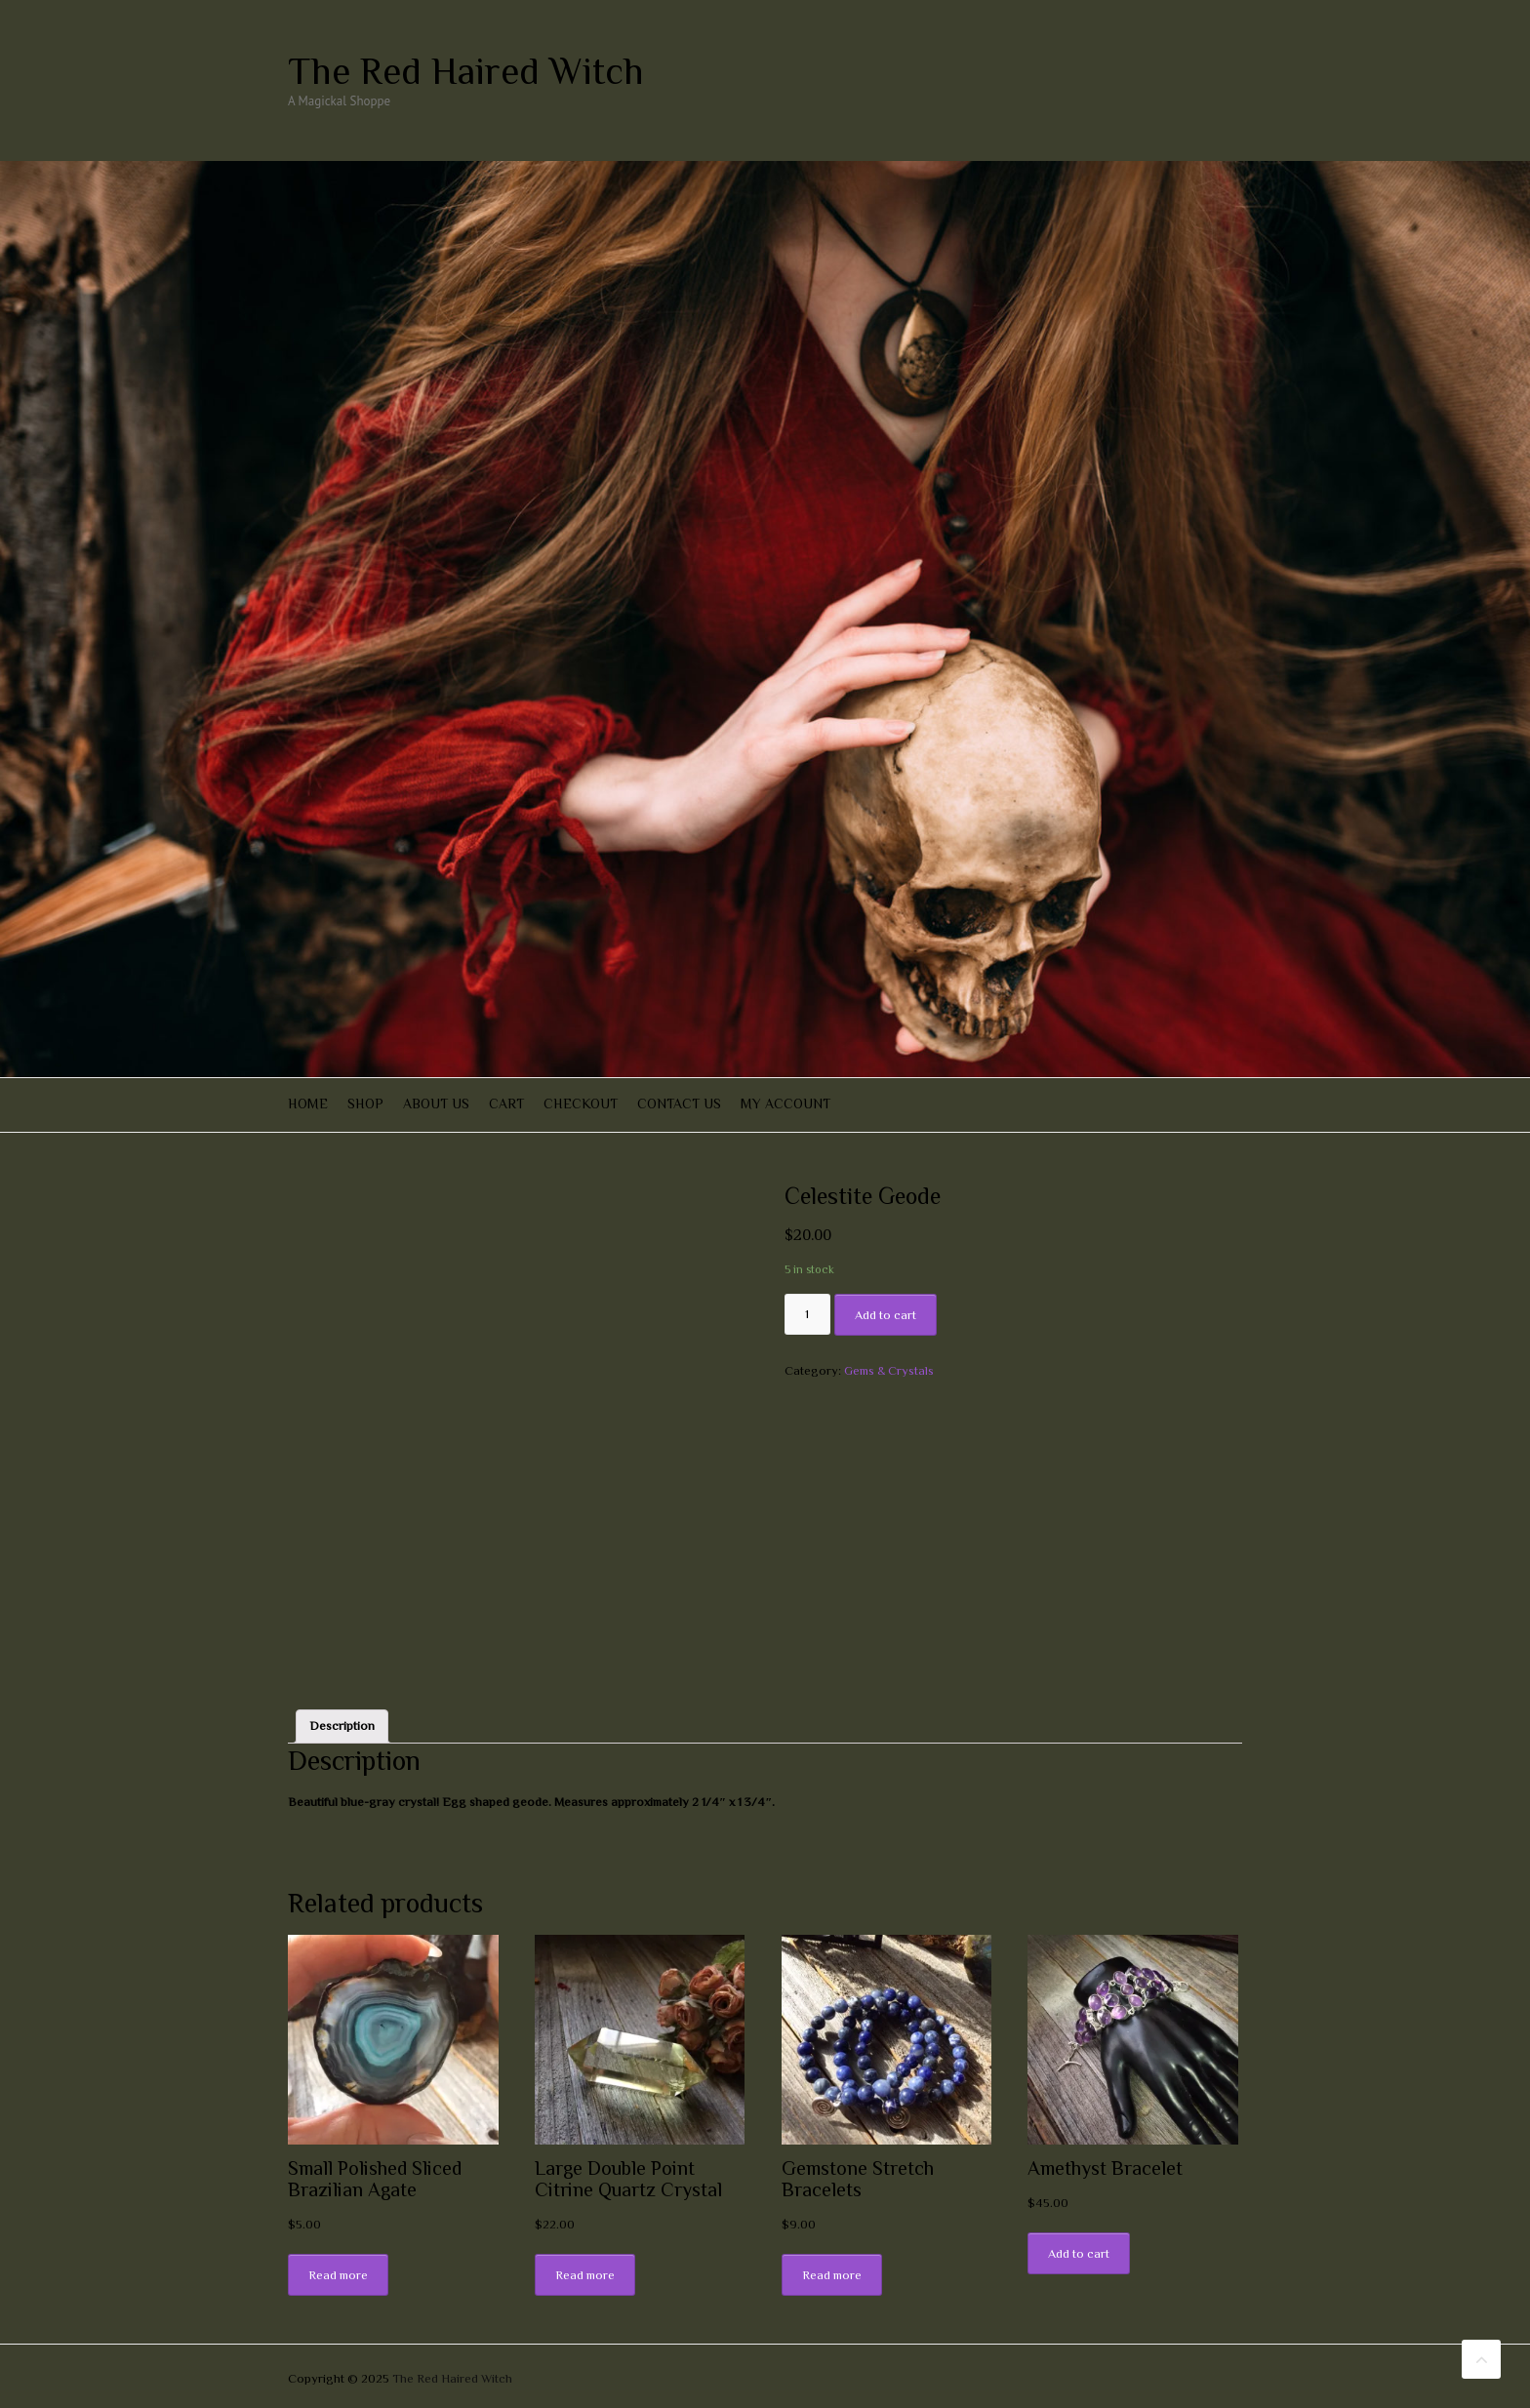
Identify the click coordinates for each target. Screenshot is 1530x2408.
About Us (436, 1103)
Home (308, 1103)
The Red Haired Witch (466, 71)
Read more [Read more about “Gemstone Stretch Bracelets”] (832, 2275)
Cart (506, 1103)
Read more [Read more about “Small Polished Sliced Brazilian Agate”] (338, 2275)
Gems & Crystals (889, 1370)
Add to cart (885, 1314)
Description (342, 1725)
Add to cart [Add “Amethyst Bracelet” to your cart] (1078, 2253)
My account (785, 1103)
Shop (365, 1103)
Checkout (581, 1103)
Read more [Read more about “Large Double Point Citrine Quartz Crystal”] (585, 2275)
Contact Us (679, 1103)
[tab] (342, 1726)
